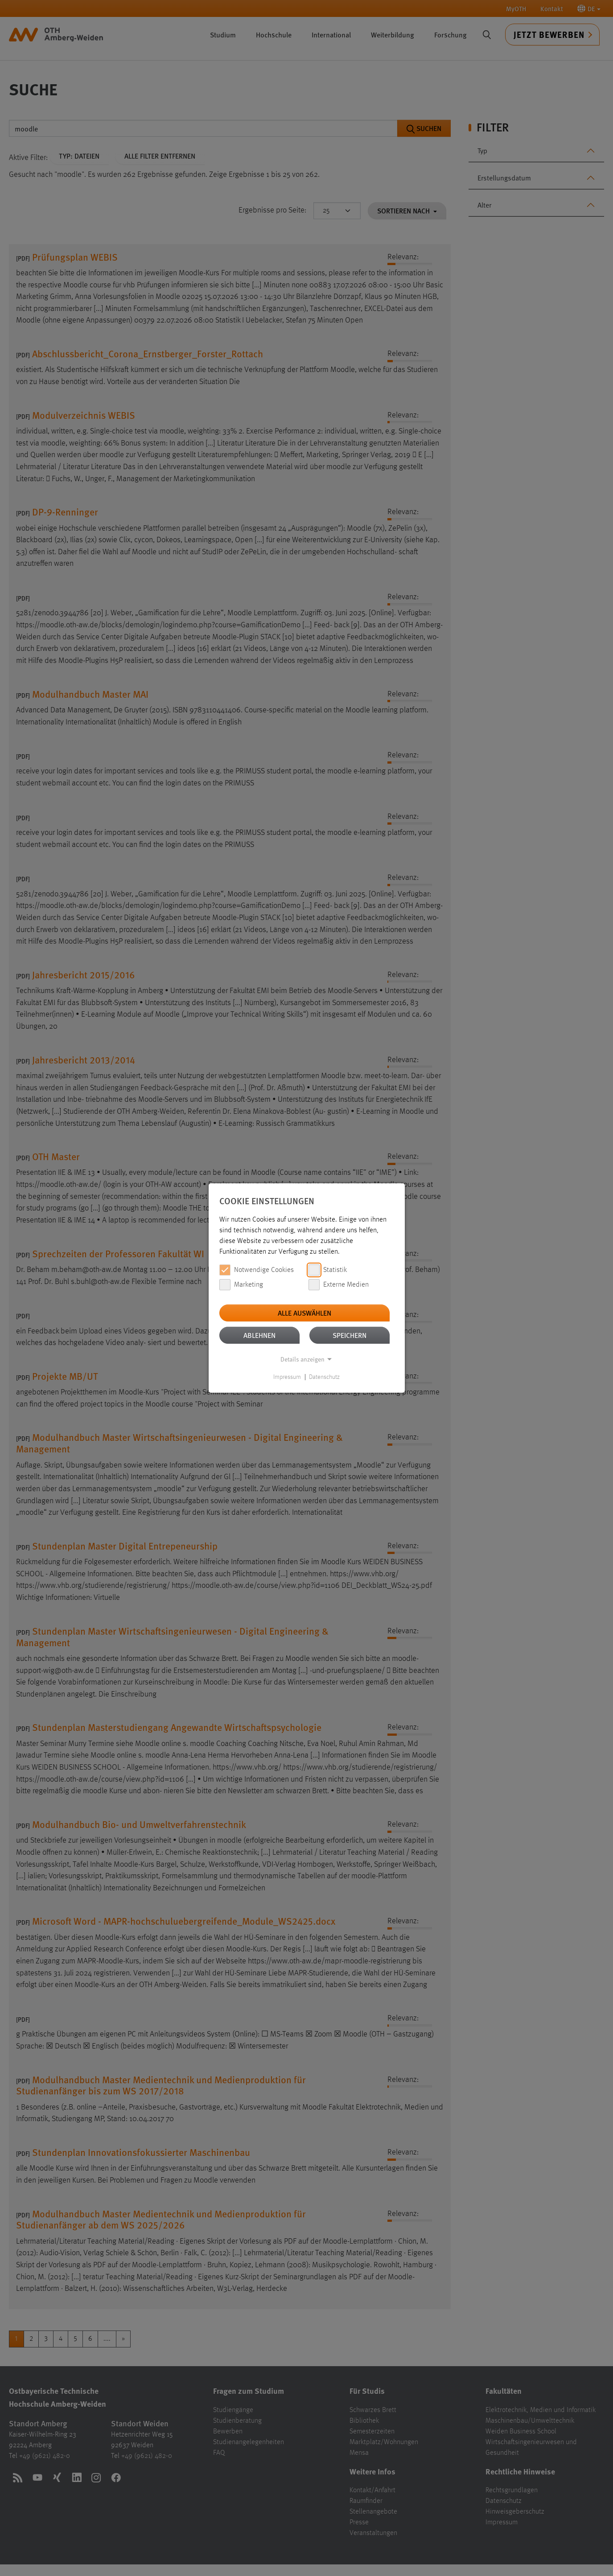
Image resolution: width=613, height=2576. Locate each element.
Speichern (349, 1335)
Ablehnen (259, 1335)
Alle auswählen (304, 1313)
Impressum (287, 1377)
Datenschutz (324, 1377)
